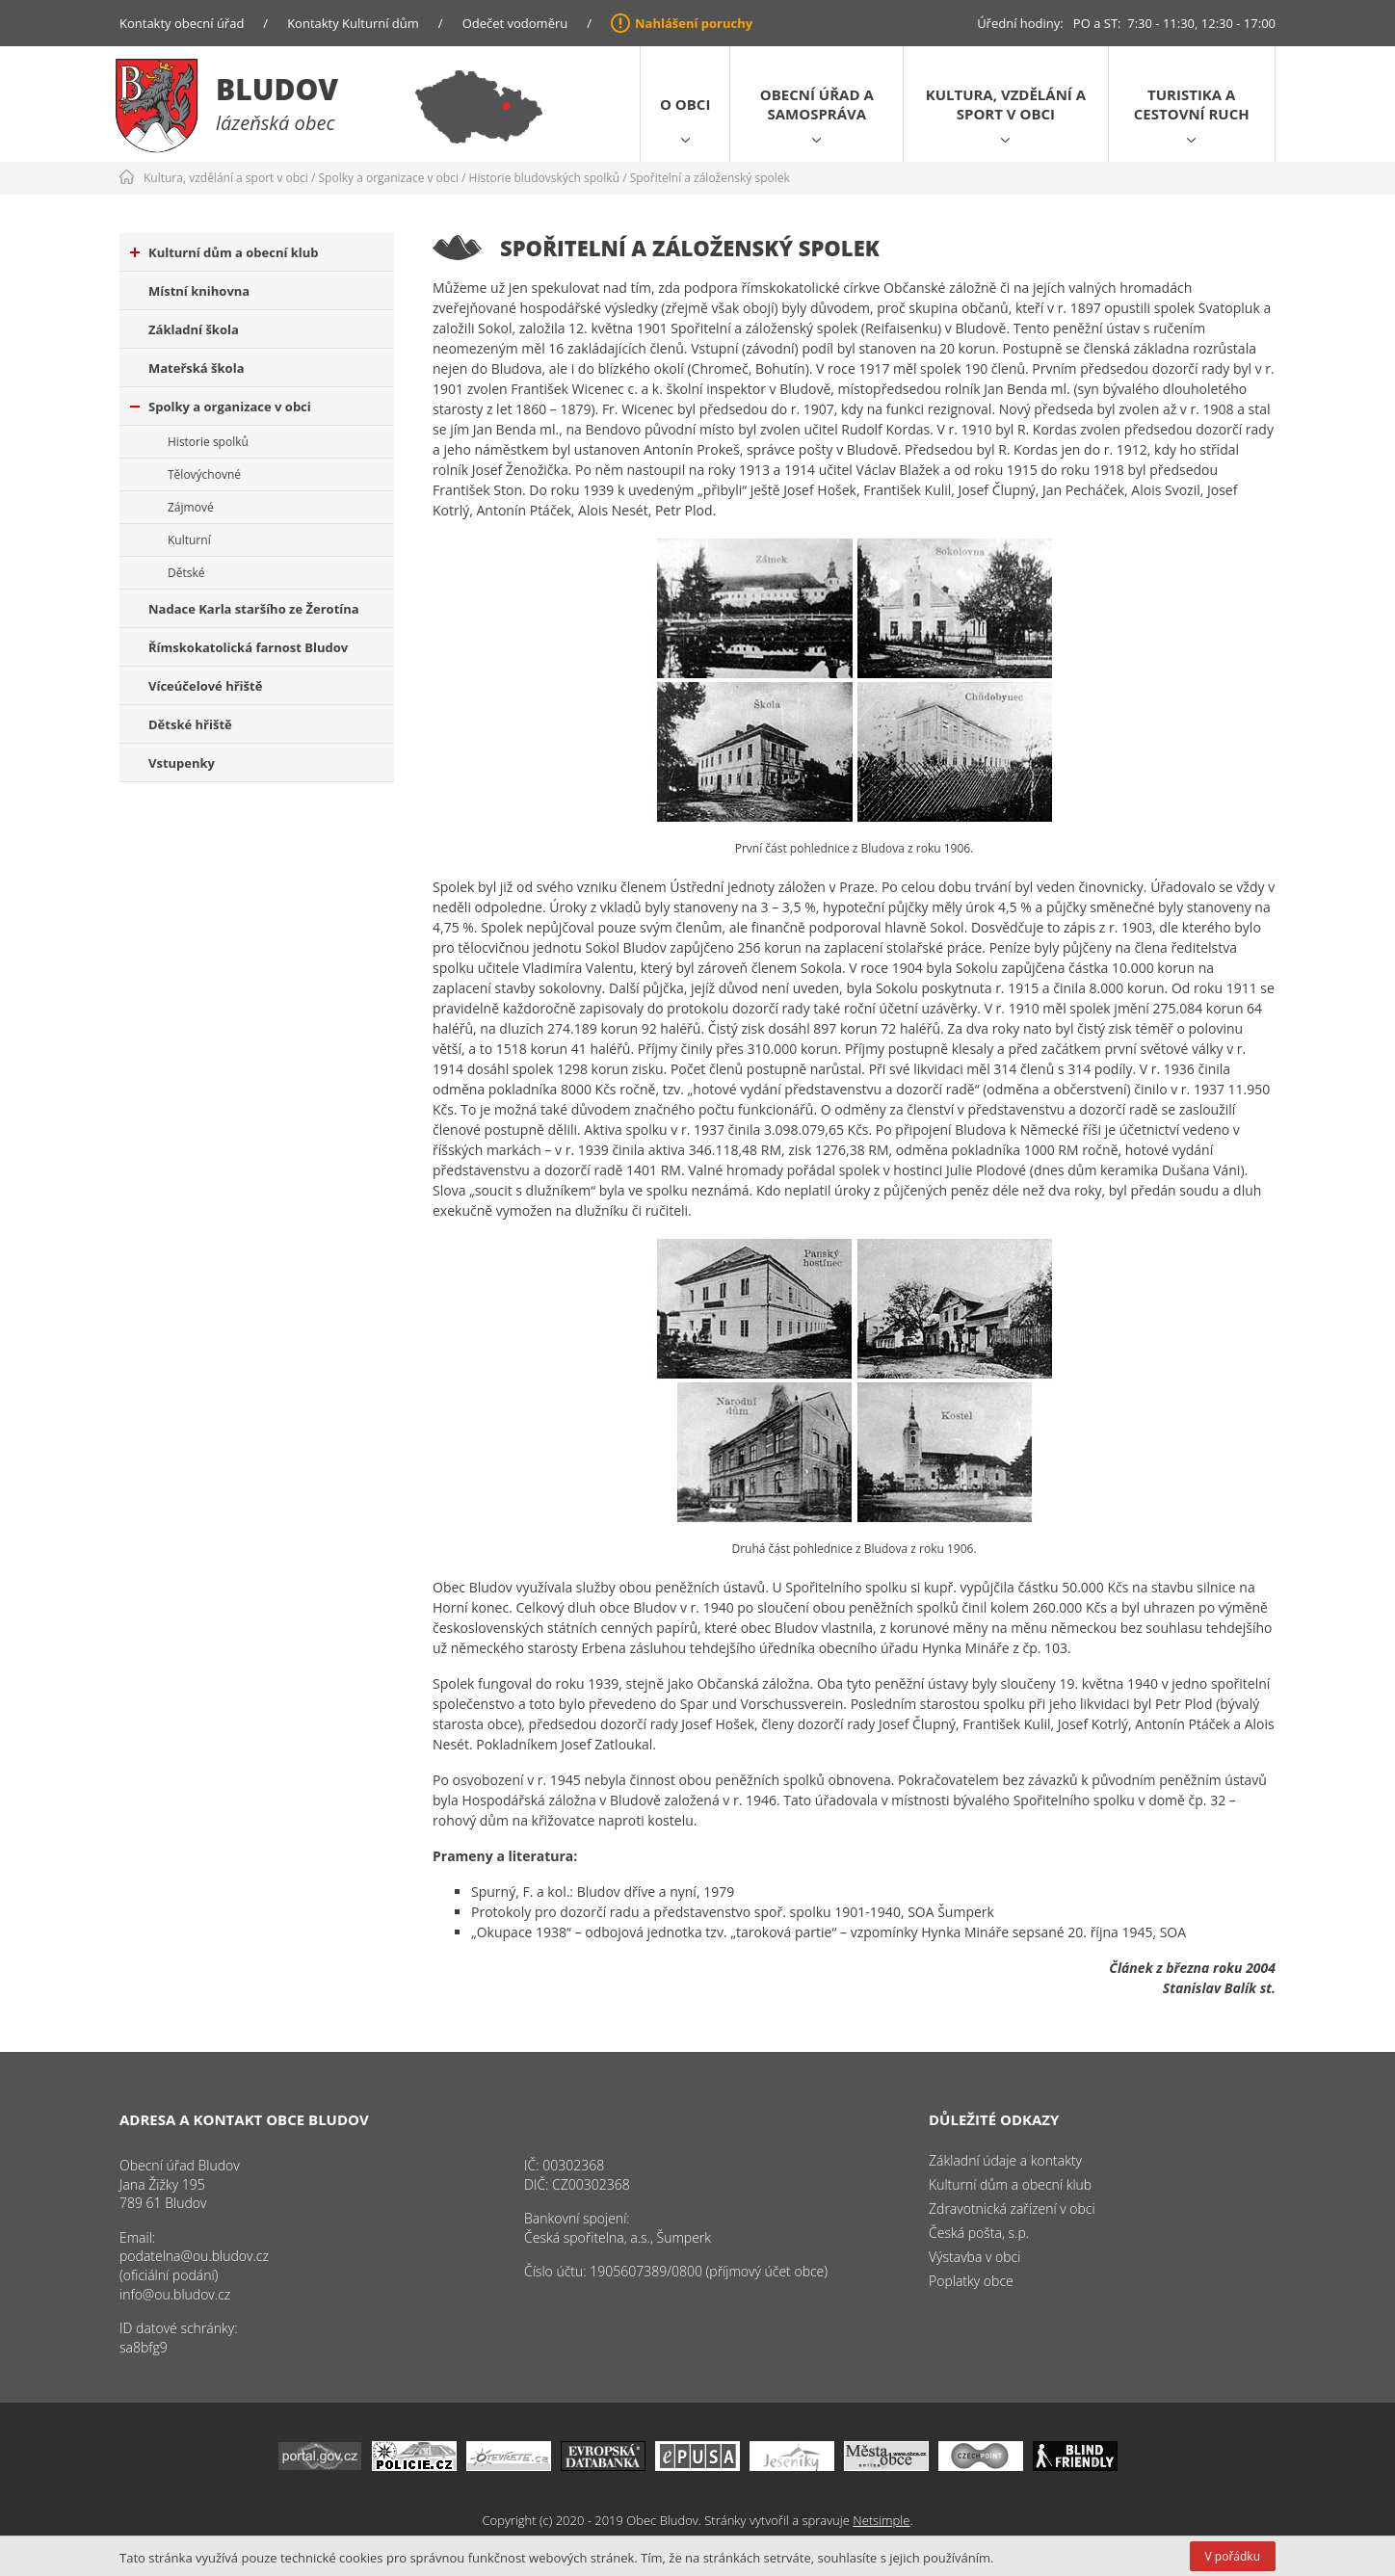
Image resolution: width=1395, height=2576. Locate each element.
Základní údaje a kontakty (1005, 2160)
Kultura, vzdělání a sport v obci (1006, 104)
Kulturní (189, 540)
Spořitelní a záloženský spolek (710, 178)
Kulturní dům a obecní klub (224, 252)
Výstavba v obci (974, 2256)
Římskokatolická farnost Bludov (248, 647)
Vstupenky (181, 763)
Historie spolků (208, 442)
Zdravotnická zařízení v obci (1012, 2208)
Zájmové (191, 507)
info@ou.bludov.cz (174, 2294)
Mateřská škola (196, 368)
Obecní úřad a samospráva (817, 104)
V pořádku (1232, 2556)
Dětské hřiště (190, 724)
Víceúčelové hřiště (205, 686)
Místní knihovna (199, 291)
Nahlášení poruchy (693, 23)
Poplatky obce (971, 2281)
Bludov (277, 89)
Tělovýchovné (204, 474)
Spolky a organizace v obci (389, 178)
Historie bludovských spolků (544, 178)
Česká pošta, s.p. (979, 2232)
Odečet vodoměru (515, 23)
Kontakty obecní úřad (181, 23)
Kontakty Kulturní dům (353, 23)
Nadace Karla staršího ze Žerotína (253, 609)
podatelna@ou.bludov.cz (194, 2256)
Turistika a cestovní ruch (1192, 104)
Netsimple (881, 2520)
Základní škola (193, 329)
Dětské (186, 573)
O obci (685, 104)
